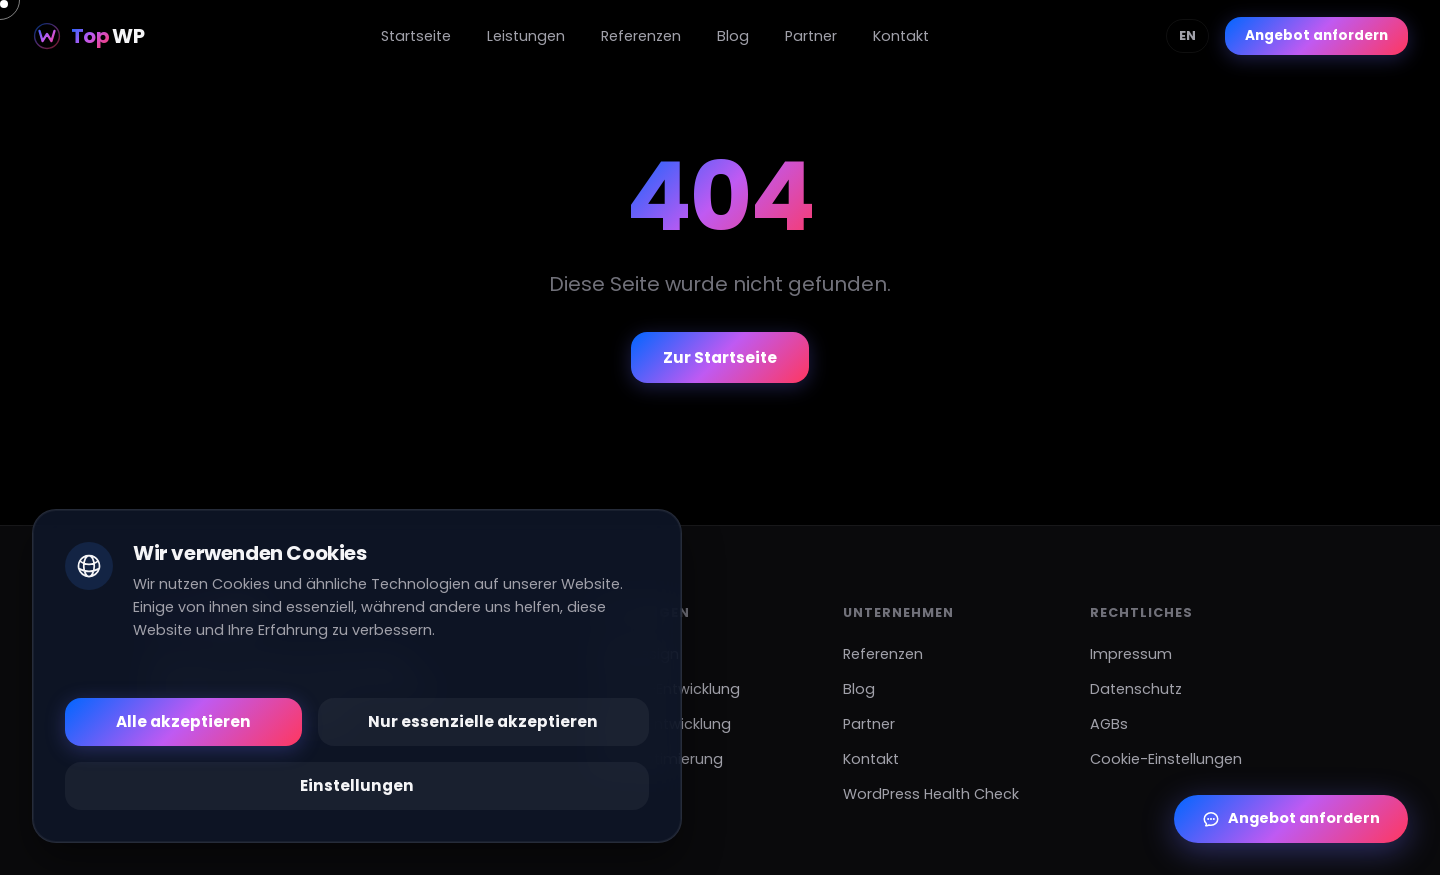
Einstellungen (357, 785)
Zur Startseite (720, 357)
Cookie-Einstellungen (1166, 759)
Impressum (1131, 654)
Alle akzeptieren (183, 721)
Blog (733, 36)
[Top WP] (88, 36)
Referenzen (641, 36)
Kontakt (901, 36)
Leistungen (526, 36)
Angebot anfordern (1316, 35)
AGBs (1109, 724)
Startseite (416, 36)
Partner (811, 36)
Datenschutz (1136, 689)
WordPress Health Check (931, 794)
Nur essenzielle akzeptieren (483, 721)
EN (1187, 35)
